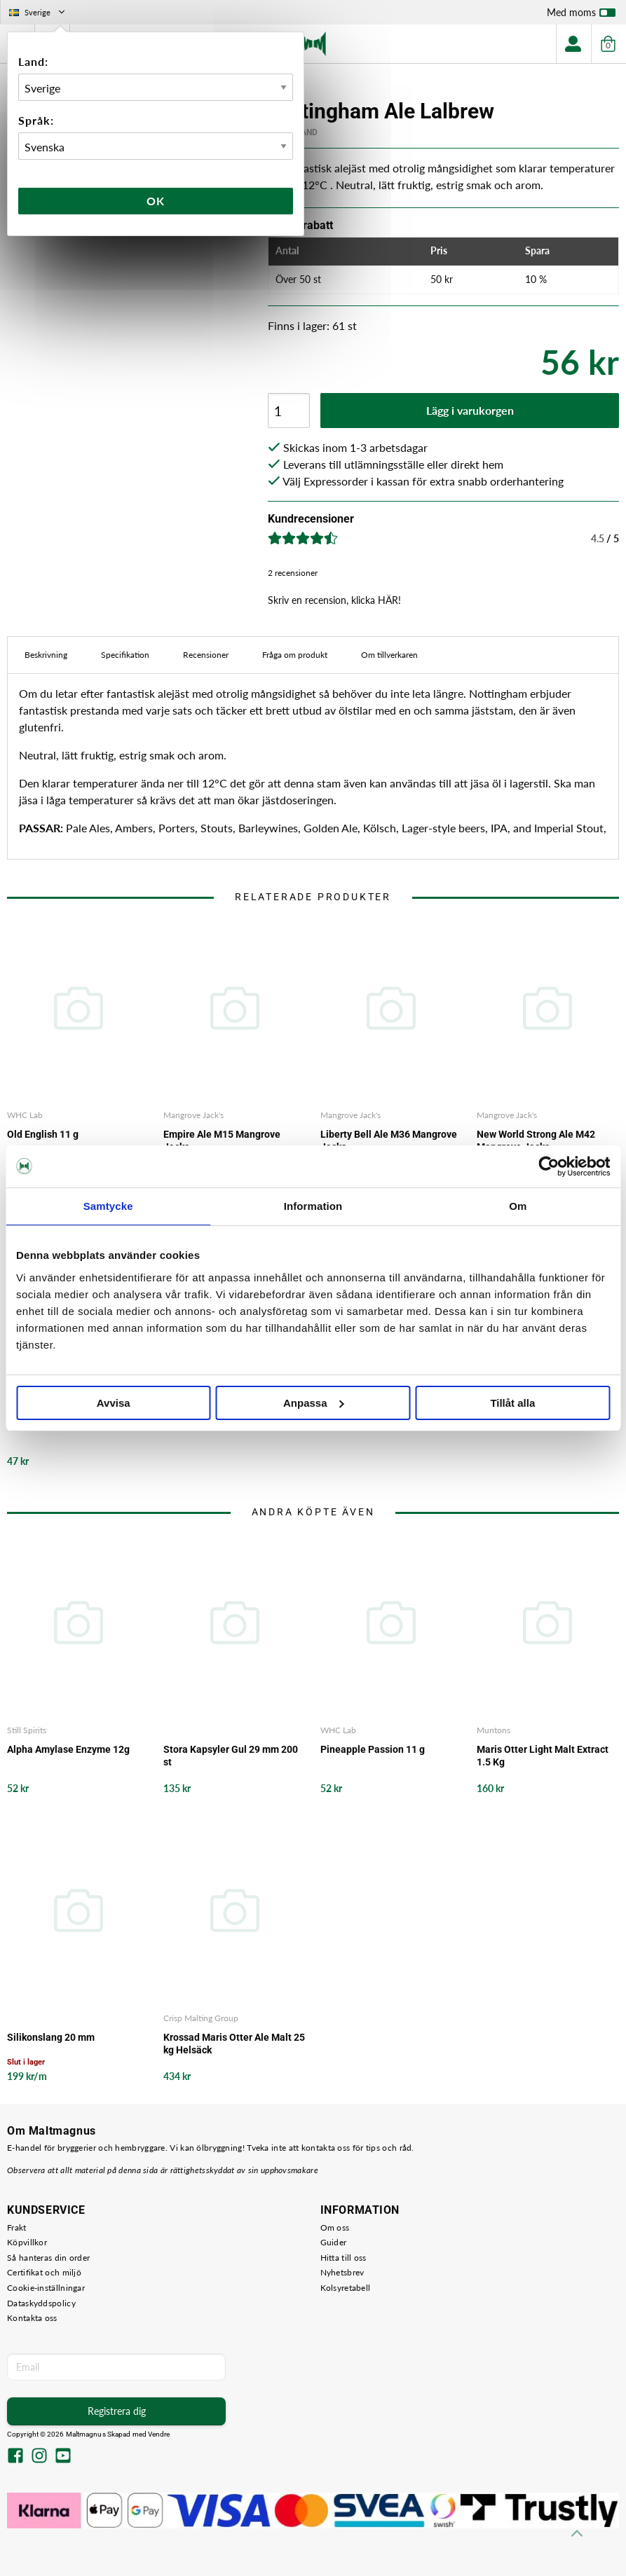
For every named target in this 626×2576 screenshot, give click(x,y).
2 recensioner (293, 572)
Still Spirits (26, 1730)
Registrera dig (117, 2411)
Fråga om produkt (294, 654)
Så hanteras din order (48, 2257)
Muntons (493, 1730)
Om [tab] (517, 1206)
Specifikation (125, 654)
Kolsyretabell (345, 2287)
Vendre (159, 2434)
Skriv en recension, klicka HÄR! (334, 600)
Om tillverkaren (389, 654)
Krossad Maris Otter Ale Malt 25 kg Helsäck (234, 2043)
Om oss (335, 2227)
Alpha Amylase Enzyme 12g (68, 1749)
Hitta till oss (343, 2257)
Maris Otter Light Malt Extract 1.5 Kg (542, 1756)
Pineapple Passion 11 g (372, 1749)
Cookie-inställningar (46, 2287)
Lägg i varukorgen (470, 410)
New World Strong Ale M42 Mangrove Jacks (536, 1140)
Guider (333, 2242)
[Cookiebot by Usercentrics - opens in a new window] (548, 1166)
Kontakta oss (32, 2318)
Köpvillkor (27, 2242)
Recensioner (206, 654)
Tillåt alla (512, 1403)
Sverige (38, 12)
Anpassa (313, 1403)
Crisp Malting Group (200, 2018)
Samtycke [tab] (108, 1206)
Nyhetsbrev (342, 2272)
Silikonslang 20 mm (51, 2037)
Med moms (581, 15)
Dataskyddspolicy (41, 2303)
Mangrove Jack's (193, 1115)
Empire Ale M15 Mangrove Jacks (221, 1140)
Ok (156, 200)
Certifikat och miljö (44, 2272)
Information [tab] (313, 1206)
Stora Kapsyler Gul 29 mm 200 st (230, 1756)
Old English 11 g (43, 1134)
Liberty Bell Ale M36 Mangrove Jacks (388, 1140)
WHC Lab (25, 1115)
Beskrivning (46, 654)
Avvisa (113, 1403)
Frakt (17, 2227)
